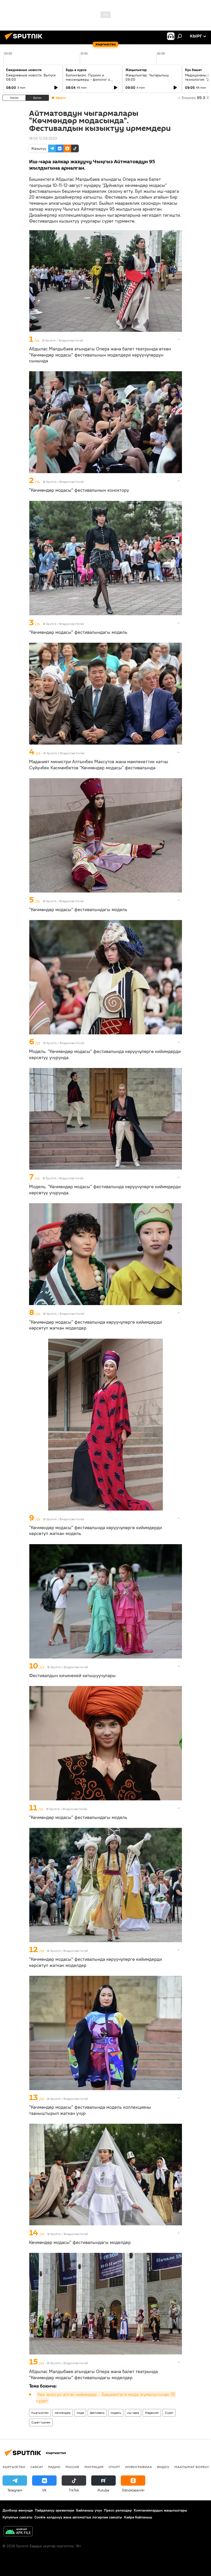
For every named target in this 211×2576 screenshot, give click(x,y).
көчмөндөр (63, 2413)
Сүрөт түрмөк (40, 2422)
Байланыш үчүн (89, 2510)
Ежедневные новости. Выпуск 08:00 (31, 77)
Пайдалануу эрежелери (54, 2510)
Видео (163, 2466)
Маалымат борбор (192, 2466)
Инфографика (138, 2466)
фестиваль (97, 2413)
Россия (72, 2466)
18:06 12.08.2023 (43, 138)
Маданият (152, 2413)
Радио (54, 2466)
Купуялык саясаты (17, 2517)
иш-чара (133, 2413)
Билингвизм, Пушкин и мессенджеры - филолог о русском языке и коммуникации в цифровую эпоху (92, 81)
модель (116, 2413)
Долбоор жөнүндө (18, 2510)
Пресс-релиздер (118, 2510)
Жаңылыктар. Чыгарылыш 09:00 (147, 77)
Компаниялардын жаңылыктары (160, 2510)
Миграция (93, 2466)
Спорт (114, 2466)
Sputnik (50, 340)
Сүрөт (169, 2413)
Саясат (36, 2466)
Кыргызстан (40, 2413)
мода (80, 2413)
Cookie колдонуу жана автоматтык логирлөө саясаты (78, 2517)
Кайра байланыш (138, 2517)
